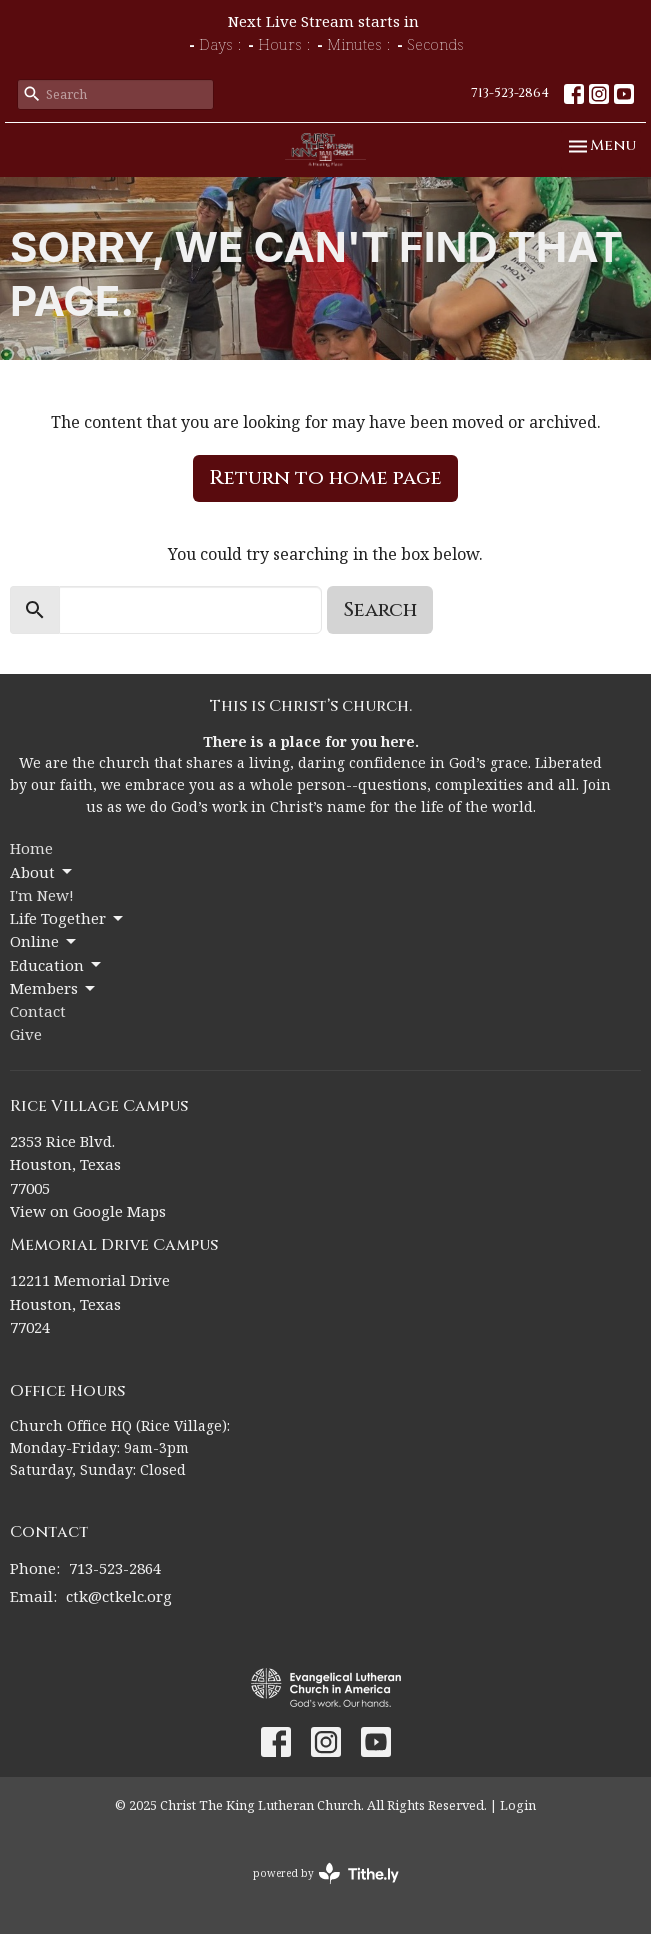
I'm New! (42, 895)
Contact (38, 1011)
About (42, 872)
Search (380, 609)
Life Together (68, 918)
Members (54, 988)
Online (44, 941)
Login (518, 1805)
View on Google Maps (88, 1211)
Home (31, 848)
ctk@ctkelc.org (119, 1596)
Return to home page (325, 477)
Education (57, 965)
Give (26, 1034)
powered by (326, 1873)
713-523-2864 (510, 93)
